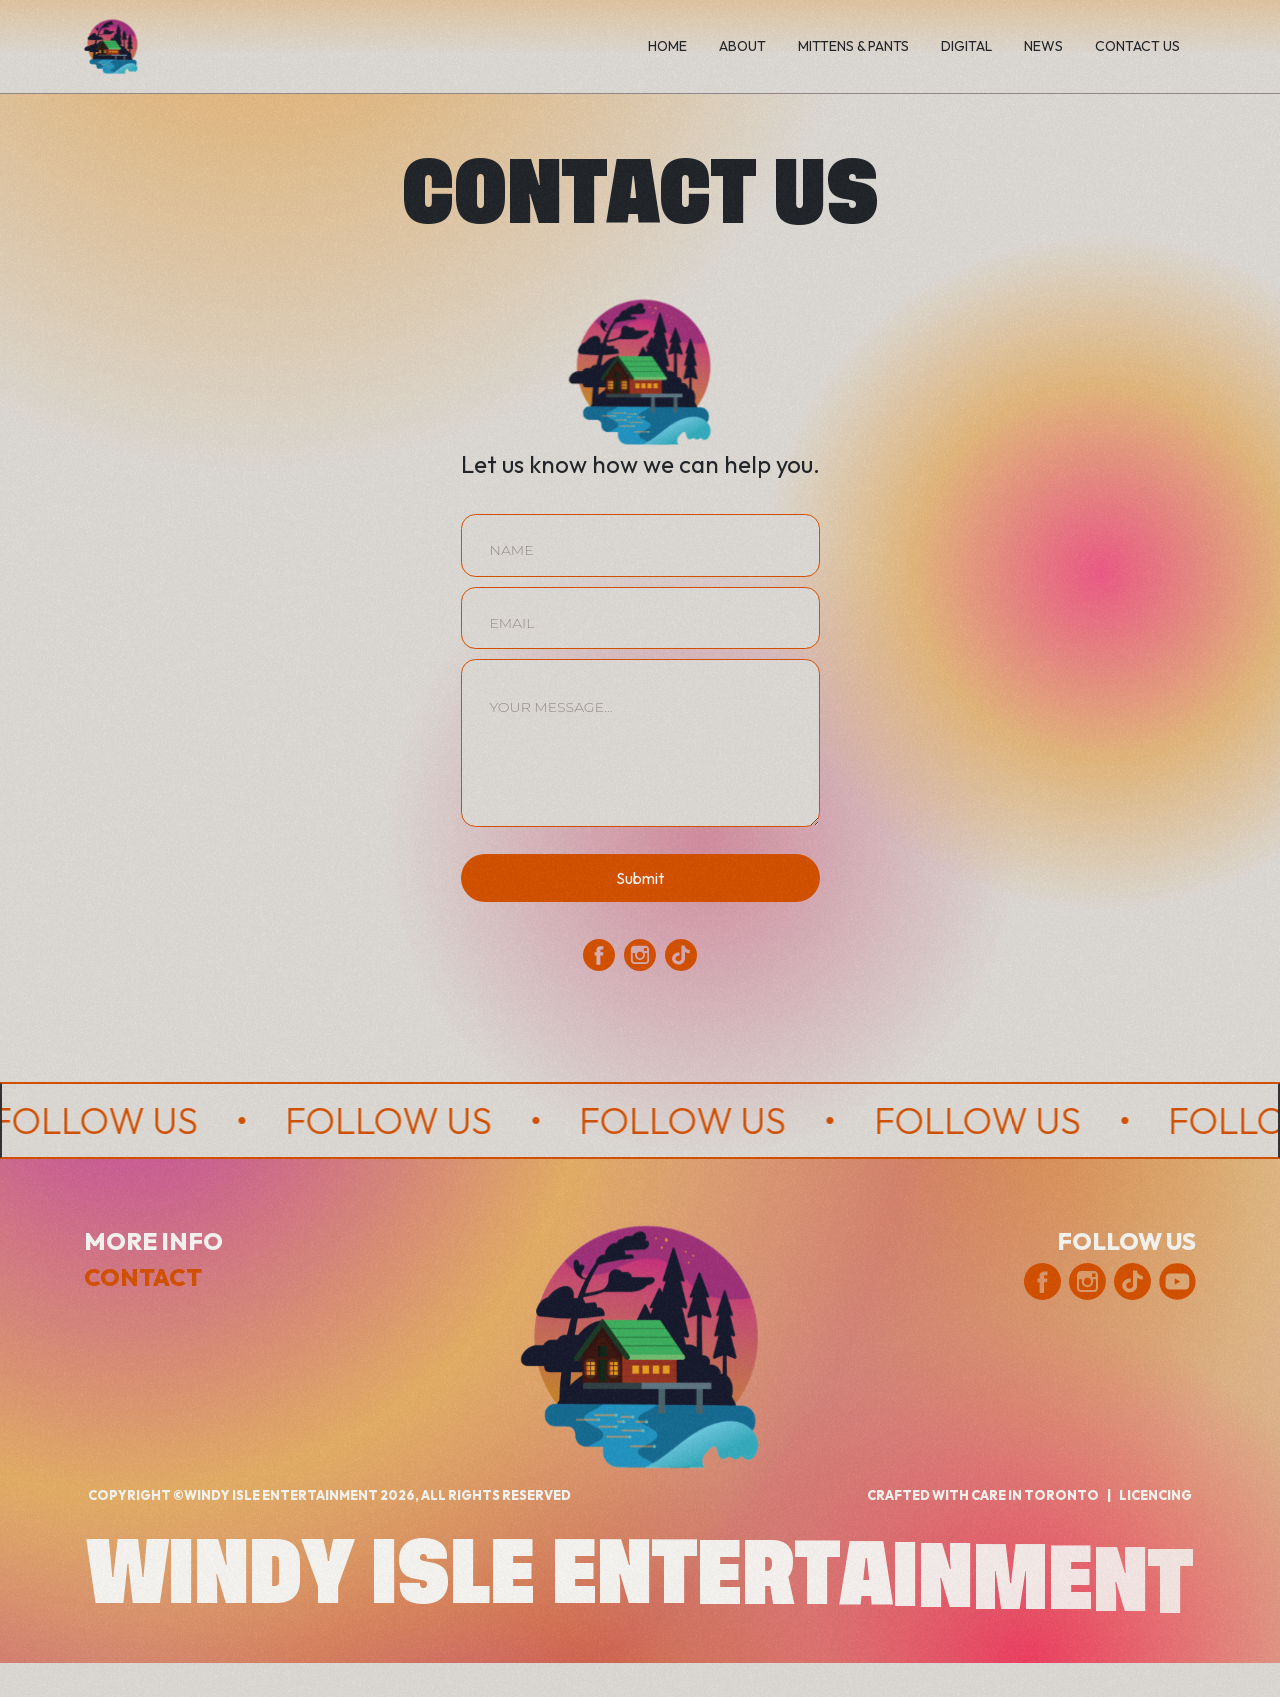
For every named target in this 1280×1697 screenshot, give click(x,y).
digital (966, 46)
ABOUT (742, 46)
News (1043, 46)
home (667, 46)
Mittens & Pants (853, 46)
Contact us (1137, 46)
